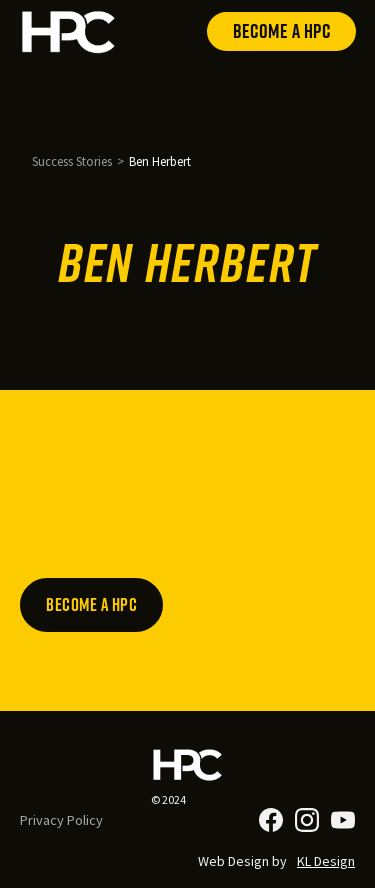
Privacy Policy (61, 820)
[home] (69, 31)
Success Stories (72, 161)
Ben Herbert (160, 161)
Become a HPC (281, 31)
